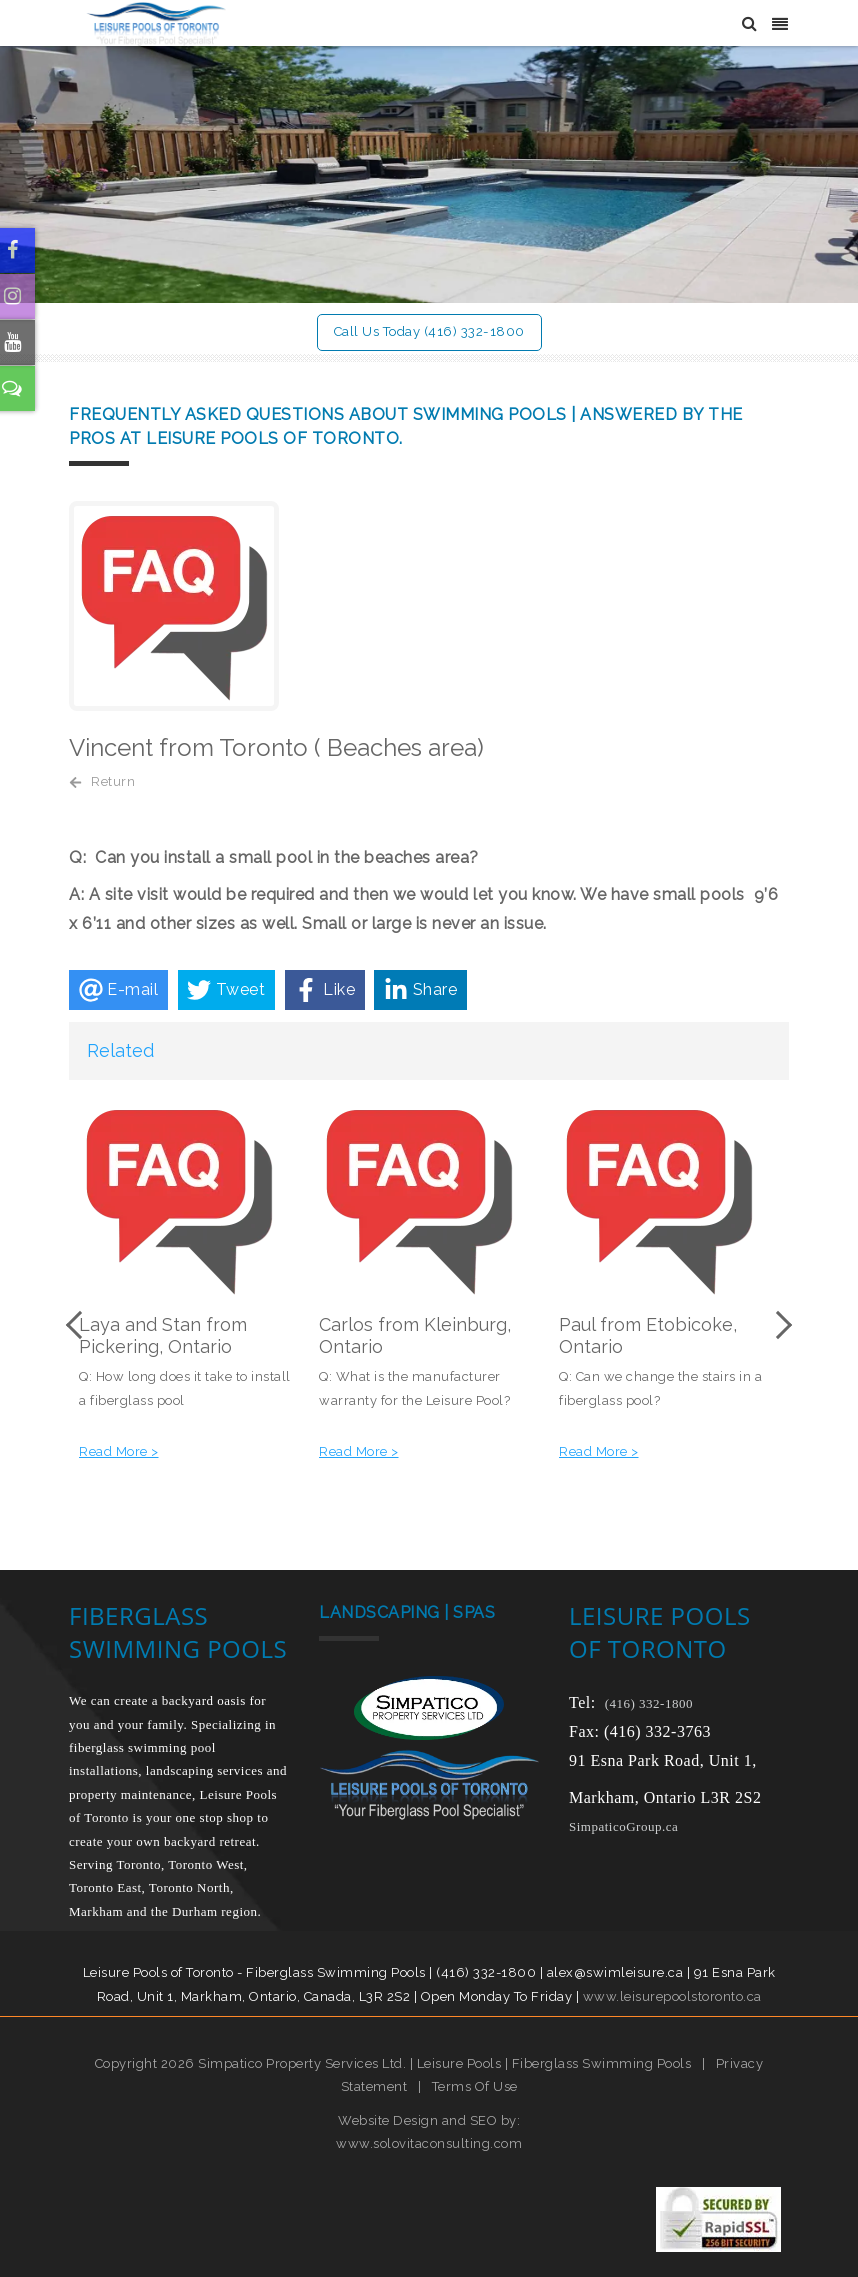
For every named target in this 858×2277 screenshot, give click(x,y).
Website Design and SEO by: (429, 2119)
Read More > (119, 1451)
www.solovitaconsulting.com (429, 2143)
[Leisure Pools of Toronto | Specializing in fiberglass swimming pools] (147, 22)
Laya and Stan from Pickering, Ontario (163, 1335)
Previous (79, 1325)
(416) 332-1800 (649, 1703)
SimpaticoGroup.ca (623, 1826)
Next (779, 1325)
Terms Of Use (475, 2086)
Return (113, 780)
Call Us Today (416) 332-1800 (429, 331)
